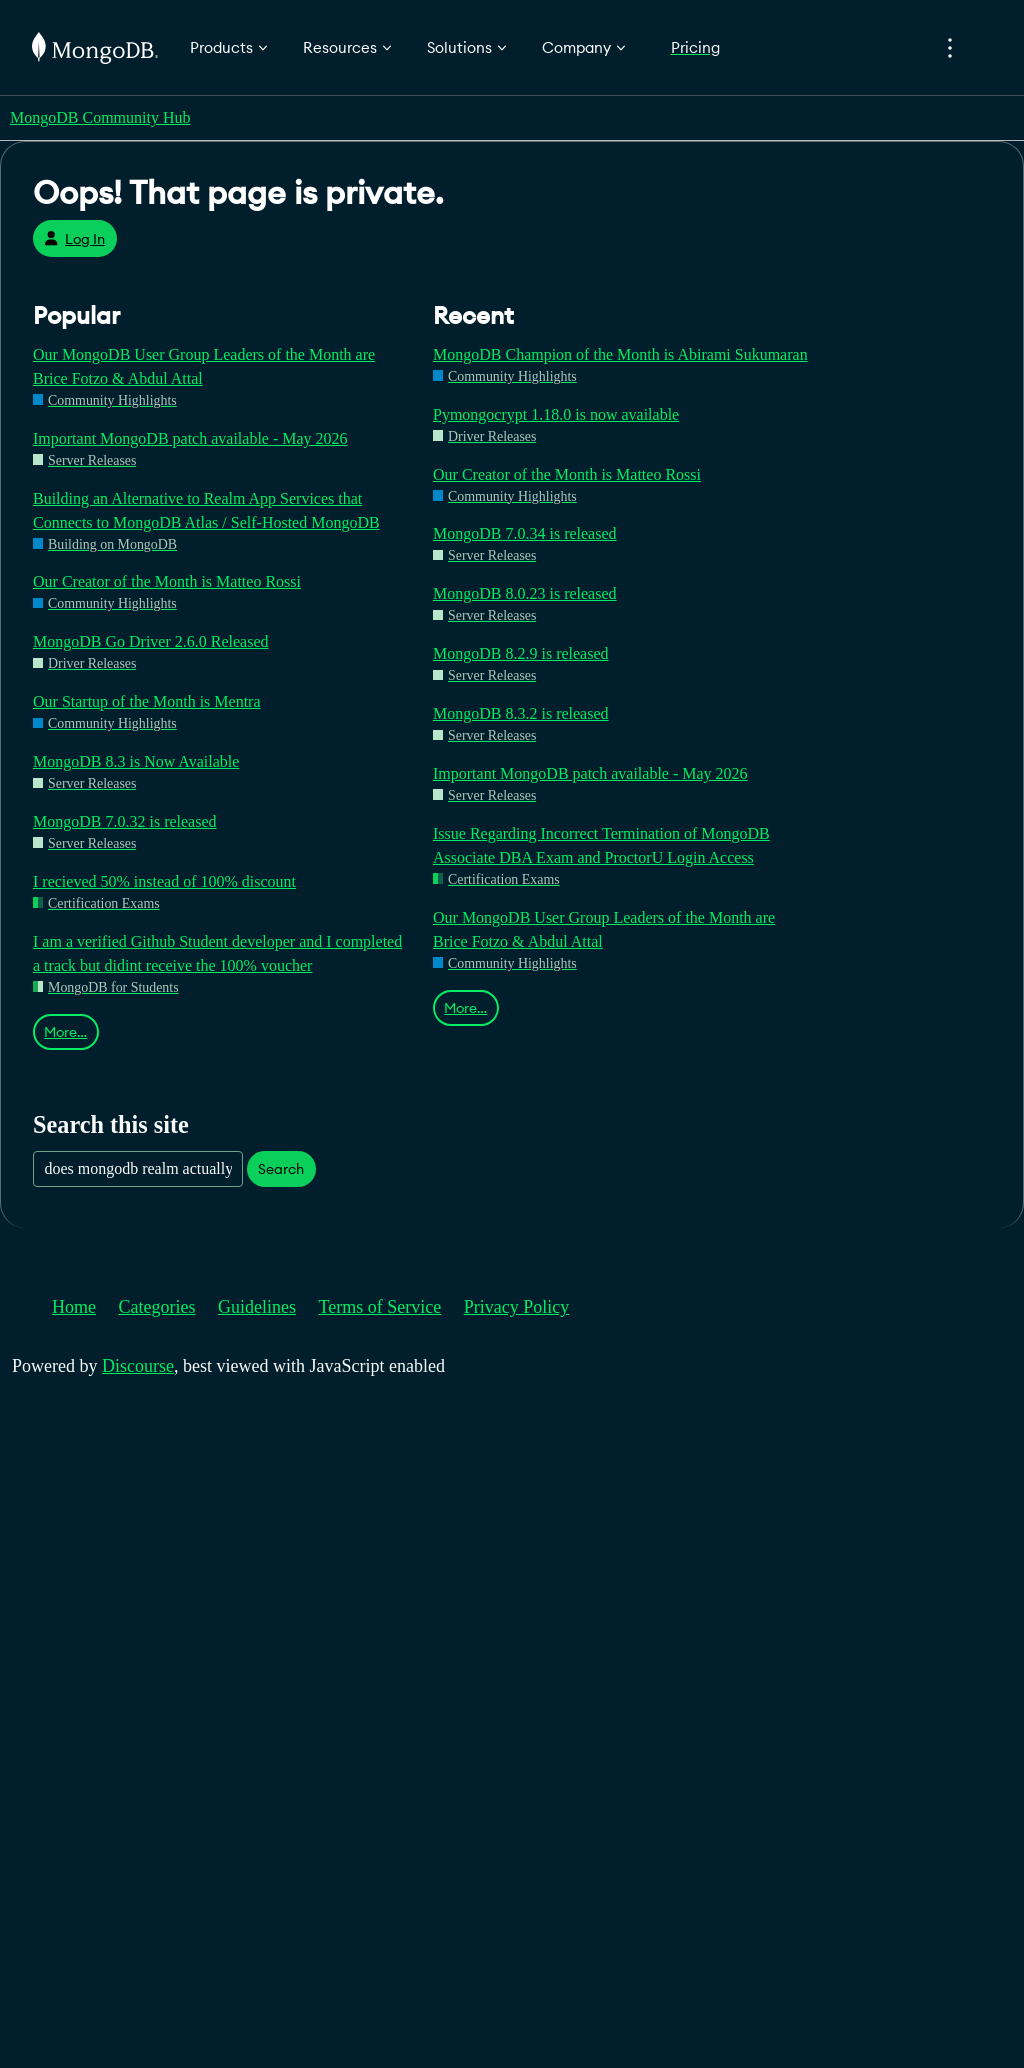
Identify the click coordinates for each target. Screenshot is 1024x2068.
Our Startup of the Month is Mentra (147, 701)
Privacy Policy (517, 1307)
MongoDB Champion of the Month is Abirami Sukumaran (620, 354)
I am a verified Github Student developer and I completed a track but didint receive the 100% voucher (217, 953)
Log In (74, 239)
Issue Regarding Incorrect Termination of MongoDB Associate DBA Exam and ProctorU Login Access (601, 845)
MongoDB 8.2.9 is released (521, 653)
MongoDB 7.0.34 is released (525, 533)
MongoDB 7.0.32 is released (125, 821)
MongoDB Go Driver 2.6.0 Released (151, 641)
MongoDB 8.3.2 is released (521, 713)
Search (281, 1169)
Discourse (138, 1366)
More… (65, 1032)
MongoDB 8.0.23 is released (525, 593)
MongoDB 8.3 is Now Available (136, 761)
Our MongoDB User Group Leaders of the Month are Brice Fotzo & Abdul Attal (204, 366)
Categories (157, 1307)
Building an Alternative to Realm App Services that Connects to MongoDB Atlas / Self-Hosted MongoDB (206, 510)
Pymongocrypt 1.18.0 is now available (556, 414)
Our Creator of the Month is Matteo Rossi (167, 581)
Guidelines (257, 1307)
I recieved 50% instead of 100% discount (164, 881)
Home (74, 1307)
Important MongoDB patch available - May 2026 (190, 438)
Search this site (111, 1124)
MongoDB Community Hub (100, 117)
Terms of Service (380, 1307)
